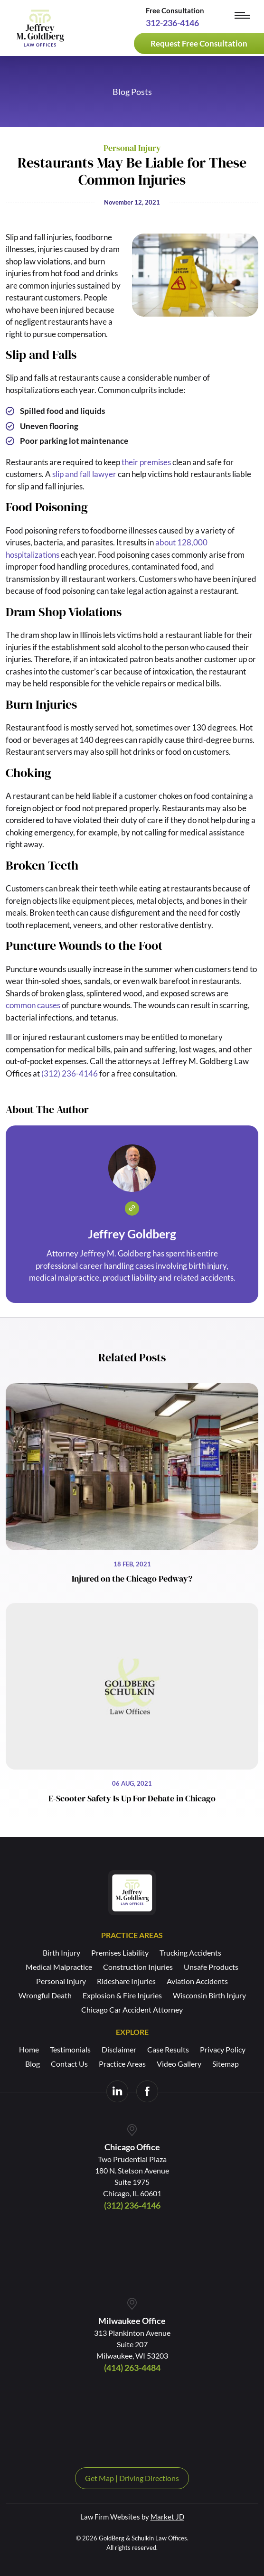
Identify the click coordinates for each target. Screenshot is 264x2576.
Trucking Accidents (190, 1952)
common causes (33, 1005)
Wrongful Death (45, 1995)
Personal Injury (61, 1981)
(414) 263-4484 (132, 2367)
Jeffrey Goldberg (132, 1234)
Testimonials (70, 2049)
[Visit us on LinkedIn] (117, 2091)
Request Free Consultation (199, 43)
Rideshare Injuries (126, 1981)
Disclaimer (119, 2049)
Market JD (167, 2516)
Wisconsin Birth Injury (209, 1995)
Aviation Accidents (197, 1981)
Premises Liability (120, 1952)
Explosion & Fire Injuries (122, 1995)
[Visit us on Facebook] (147, 2091)
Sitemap (225, 2063)
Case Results (168, 2049)
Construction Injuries (138, 1966)
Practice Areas (122, 2063)
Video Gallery (179, 2063)
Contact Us (69, 2063)
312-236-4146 (172, 23)
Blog (32, 2063)
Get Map (99, 2477)
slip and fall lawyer (84, 474)
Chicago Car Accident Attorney (132, 2009)
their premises (146, 462)
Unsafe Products (211, 1966)
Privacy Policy (222, 2049)
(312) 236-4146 (69, 1073)
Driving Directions (149, 2477)
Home (29, 2049)
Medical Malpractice (59, 1966)
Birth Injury (61, 1952)
